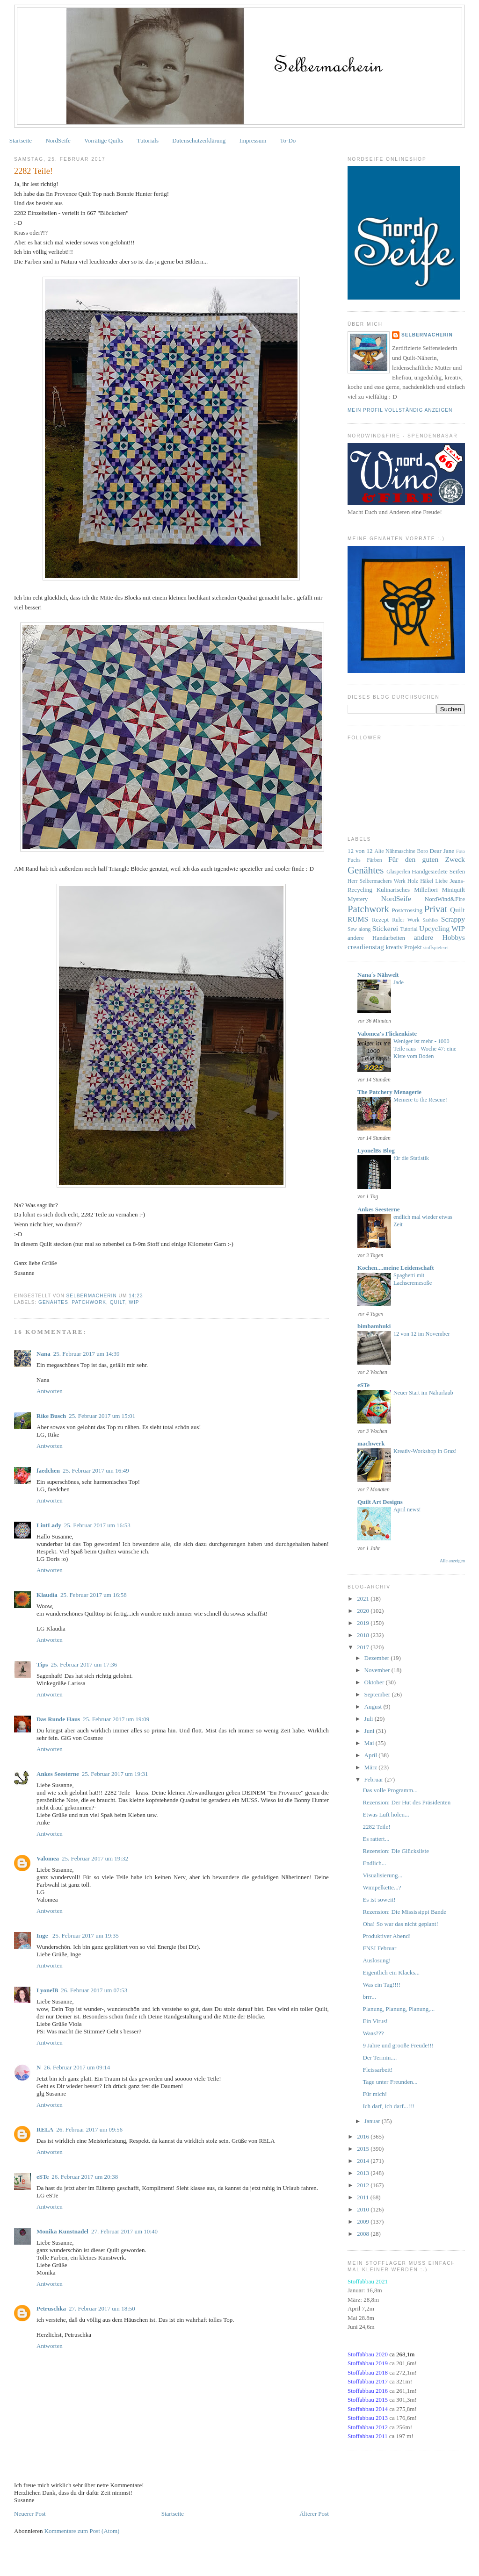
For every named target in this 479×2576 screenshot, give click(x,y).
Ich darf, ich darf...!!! (388, 2106)
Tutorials (148, 140)
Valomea (47, 1858)
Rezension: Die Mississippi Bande (404, 1911)
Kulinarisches (393, 889)
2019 (363, 1622)
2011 (363, 2197)
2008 (363, 2233)
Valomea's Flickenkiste (387, 1033)
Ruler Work (405, 920)
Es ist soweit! (379, 1899)
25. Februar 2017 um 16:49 (96, 1470)
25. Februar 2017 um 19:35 (85, 1935)
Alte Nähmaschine (394, 851)
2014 (363, 2160)
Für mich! (375, 2093)
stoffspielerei (436, 947)
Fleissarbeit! (377, 2069)
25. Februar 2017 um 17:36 (84, 1664)
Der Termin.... (380, 2057)
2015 (363, 2148)
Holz (412, 881)
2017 (363, 1647)
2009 (363, 2221)
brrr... (369, 1996)
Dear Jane (442, 850)
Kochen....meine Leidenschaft (395, 1267)
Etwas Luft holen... (386, 1814)
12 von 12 (360, 850)
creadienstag (366, 947)
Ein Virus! (375, 2021)
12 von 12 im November (421, 1334)
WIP (134, 1302)
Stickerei (385, 928)
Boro (422, 851)
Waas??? (373, 2033)
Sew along (359, 929)
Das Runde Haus (58, 1719)
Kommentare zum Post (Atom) (82, 2530)
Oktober (375, 1682)
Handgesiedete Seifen (438, 871)
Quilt (117, 1302)
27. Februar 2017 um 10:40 (124, 2231)
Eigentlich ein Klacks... (391, 1972)
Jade (398, 982)
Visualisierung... (382, 1875)
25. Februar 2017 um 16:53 (97, 1525)
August (374, 1706)
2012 (363, 2185)
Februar (374, 1779)
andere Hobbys (439, 937)
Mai (370, 1742)
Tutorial (408, 929)
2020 (363, 1610)
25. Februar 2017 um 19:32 (95, 1858)
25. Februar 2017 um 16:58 (93, 1594)
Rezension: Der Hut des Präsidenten (406, 1802)
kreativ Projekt (404, 947)
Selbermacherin (427, 334)
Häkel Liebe (434, 881)
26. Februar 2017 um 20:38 (84, 2176)
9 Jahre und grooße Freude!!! (398, 2045)
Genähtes (53, 1302)
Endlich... (374, 1863)
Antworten (49, 1391)
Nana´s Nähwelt (378, 974)
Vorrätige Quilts (103, 140)
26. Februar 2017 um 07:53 (94, 1990)
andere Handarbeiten (376, 937)
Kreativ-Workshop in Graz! (425, 1451)
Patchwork (89, 1302)
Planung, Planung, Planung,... (399, 2008)
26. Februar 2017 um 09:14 (77, 2067)
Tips (42, 1664)
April (371, 1755)
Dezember (377, 1657)
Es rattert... (376, 1838)
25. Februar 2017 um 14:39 (86, 1353)
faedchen (48, 1470)
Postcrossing (407, 910)
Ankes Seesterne (57, 1773)
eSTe (42, 2176)
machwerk (371, 1443)
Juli (369, 1718)
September (378, 1694)
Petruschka (51, 2308)
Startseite (20, 140)
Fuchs (354, 860)
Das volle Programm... (390, 1790)
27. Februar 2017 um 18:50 (102, 2308)
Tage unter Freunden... (390, 2081)
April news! (407, 1509)
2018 (363, 1635)
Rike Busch (51, 1415)
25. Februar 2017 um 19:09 (116, 1719)
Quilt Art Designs (380, 1501)
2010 (363, 2209)
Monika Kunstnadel (62, 2231)
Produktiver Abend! (387, 1935)
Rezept (380, 919)
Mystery (358, 898)
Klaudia (47, 1594)
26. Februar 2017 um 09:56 (89, 2129)
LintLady (48, 1525)
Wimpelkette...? (382, 1887)
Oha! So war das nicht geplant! (400, 1923)
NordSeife (57, 140)
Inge (43, 1935)
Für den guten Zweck (426, 859)
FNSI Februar (379, 1948)
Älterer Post (313, 2513)
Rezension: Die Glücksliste (396, 1850)
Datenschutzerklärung (198, 140)
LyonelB (47, 1990)
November (378, 1670)
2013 (363, 2172)
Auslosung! (377, 1960)
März (371, 1767)
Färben (374, 860)
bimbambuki (374, 1326)
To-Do (288, 140)
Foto (460, 851)
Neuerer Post (30, 2513)
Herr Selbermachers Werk (377, 881)
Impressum (253, 140)
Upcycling (434, 928)
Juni (370, 1730)
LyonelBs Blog (376, 1150)
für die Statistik (411, 1158)
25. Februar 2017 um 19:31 (115, 1773)
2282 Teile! (376, 1826)
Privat (436, 908)
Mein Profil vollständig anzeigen (400, 410)
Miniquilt (453, 889)
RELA (44, 2129)
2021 (363, 1598)
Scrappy (453, 919)
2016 (363, 2136)
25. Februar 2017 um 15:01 (102, 1415)
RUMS (358, 919)
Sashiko (430, 920)
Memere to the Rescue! (420, 1099)
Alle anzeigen (452, 1560)
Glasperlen (398, 872)
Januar (373, 2121)
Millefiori (426, 889)
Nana (43, 1353)
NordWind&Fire (445, 898)
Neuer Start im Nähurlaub (423, 1392)
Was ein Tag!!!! (381, 1984)
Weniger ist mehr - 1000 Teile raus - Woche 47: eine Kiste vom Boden (425, 1048)
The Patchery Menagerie (389, 1091)
